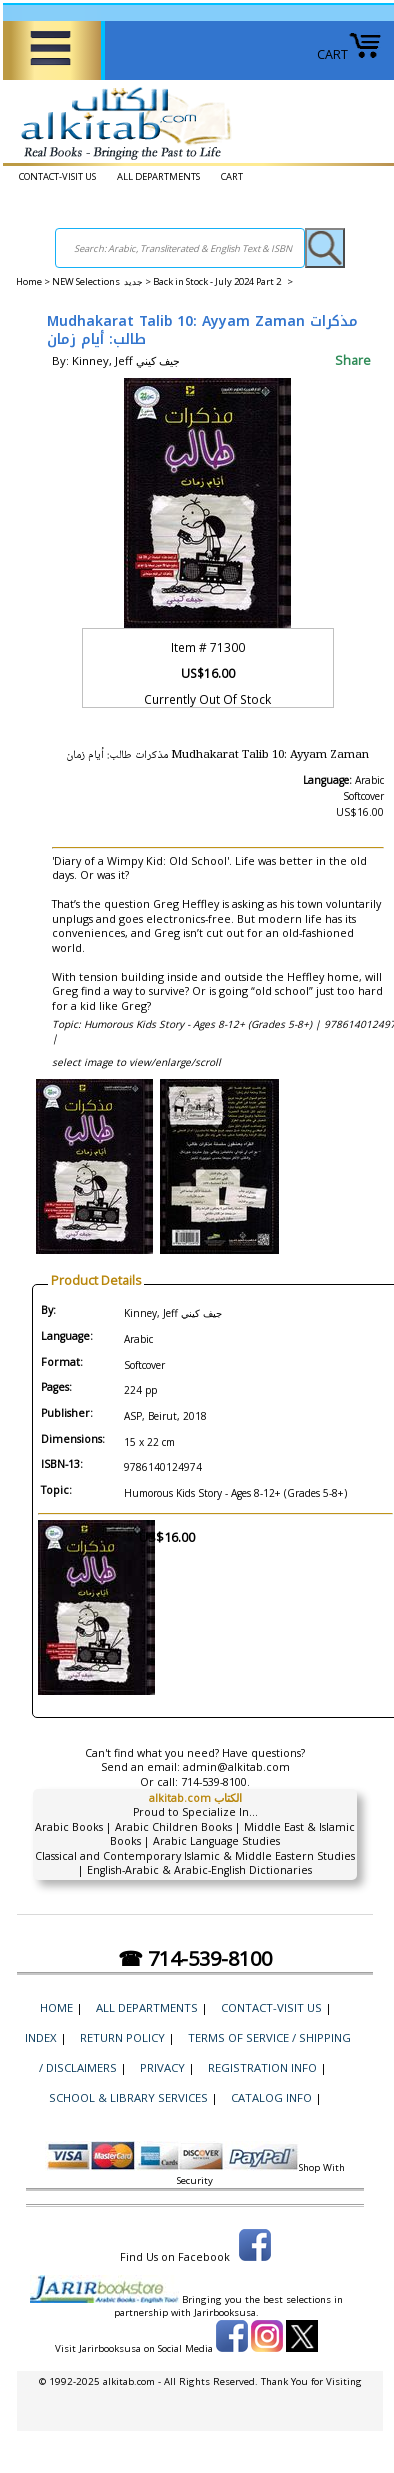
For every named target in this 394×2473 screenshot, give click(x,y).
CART (349, 54)
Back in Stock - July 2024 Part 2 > (223, 281)
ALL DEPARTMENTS (158, 176)
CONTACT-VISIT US (57, 176)
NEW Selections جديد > (102, 281)
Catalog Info (271, 2097)
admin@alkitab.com (236, 1767)
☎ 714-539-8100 (195, 1958)
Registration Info (262, 2067)
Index (41, 2037)
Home (29, 281)
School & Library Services (128, 2097)
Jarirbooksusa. (226, 2312)
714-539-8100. (215, 1782)
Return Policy (122, 2037)
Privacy (162, 2067)
